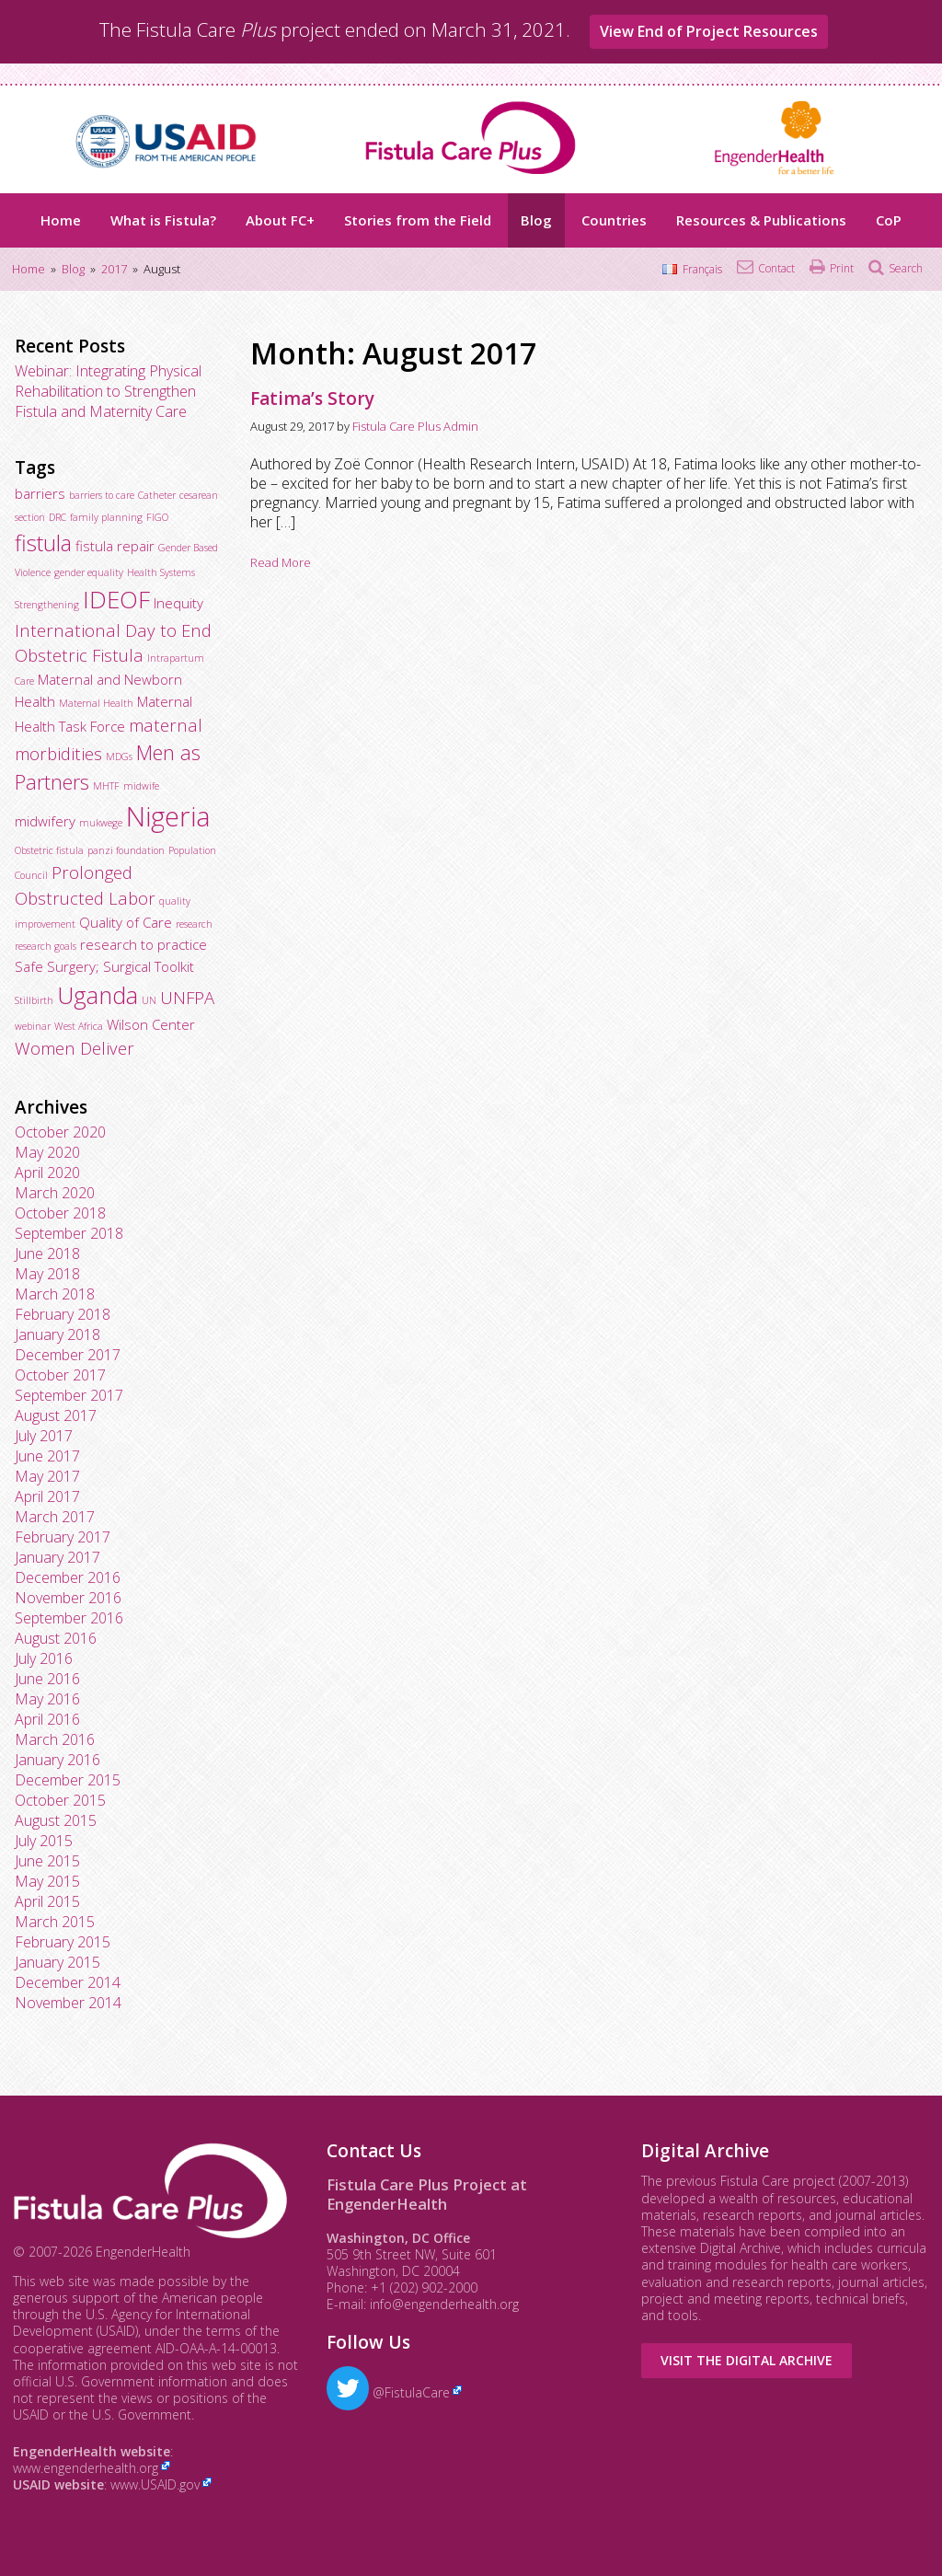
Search (906, 268)
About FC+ (280, 220)
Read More (280, 562)
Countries (614, 220)
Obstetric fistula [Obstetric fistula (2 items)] (49, 850)
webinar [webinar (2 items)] (33, 1026)
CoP (889, 220)
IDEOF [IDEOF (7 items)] (116, 599)
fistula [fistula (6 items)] (43, 542)
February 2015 (62, 1942)
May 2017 (47, 1476)
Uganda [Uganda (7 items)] (97, 994)
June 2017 (47, 1456)
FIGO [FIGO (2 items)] (157, 517)
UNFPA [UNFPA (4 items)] (187, 997)
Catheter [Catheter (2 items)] (157, 495)
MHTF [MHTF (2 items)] (106, 786)
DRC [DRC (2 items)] (57, 517)
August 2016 (56, 1638)
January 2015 (57, 1962)
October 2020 (60, 1132)
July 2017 (44, 1436)
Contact (776, 268)
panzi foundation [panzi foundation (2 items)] (126, 850)
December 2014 (68, 1982)
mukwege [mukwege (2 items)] (100, 822)
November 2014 (68, 2003)
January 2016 (57, 1760)
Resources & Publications (761, 220)
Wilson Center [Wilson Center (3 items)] (151, 1024)
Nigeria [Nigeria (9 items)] (168, 816)
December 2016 (68, 1577)
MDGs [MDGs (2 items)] (119, 756)
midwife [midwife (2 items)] (141, 786)
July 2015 (44, 1841)
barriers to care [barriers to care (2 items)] (101, 495)
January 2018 (57, 1334)
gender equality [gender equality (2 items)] (88, 572)
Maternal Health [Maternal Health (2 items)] (96, 703)
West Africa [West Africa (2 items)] (78, 1026)
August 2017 (56, 1415)
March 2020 (55, 1193)
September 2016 (69, 1618)
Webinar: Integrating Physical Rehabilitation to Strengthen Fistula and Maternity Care (108, 391)
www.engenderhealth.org (85, 2468)
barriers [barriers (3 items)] (40, 493)
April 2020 (47, 1172)
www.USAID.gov (155, 2484)
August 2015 (56, 1820)
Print (842, 268)
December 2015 (68, 1780)
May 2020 (47, 1152)
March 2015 (55, 1922)
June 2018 (47, 1253)
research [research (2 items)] (194, 924)
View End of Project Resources (709, 31)
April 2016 (47, 1719)
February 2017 (62, 1537)
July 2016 (44, 1658)
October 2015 (60, 1800)
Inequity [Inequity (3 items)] (178, 603)
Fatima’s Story (312, 398)
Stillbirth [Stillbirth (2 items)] (34, 1000)
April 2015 (47, 1901)
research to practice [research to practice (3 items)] (143, 944)
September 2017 (69, 1395)
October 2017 (60, 1375)
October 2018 (60, 1213)
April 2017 (47, 1496)
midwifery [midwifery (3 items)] (45, 821)
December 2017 (68, 1355)
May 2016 (47, 1699)
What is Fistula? (163, 220)
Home (60, 220)
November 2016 (68, 1598)
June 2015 (47, 1861)
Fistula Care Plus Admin (415, 426)
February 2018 (62, 1314)
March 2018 (55, 1294)
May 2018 (47, 1274)
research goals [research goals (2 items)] (45, 946)
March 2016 (55, 1739)
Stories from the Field (417, 220)
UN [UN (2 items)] (149, 1000)
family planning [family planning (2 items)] (106, 517)
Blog (536, 220)
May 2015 (47, 1881)
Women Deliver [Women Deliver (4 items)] (74, 1047)
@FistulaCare (388, 2392)
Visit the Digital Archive (747, 2360)
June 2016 (47, 1679)
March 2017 (55, 1517)
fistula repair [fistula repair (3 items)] (115, 546)
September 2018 (69, 1233)
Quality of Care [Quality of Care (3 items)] (125, 922)
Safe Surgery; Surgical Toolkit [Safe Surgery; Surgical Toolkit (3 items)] (104, 966)
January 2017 (57, 1557)
